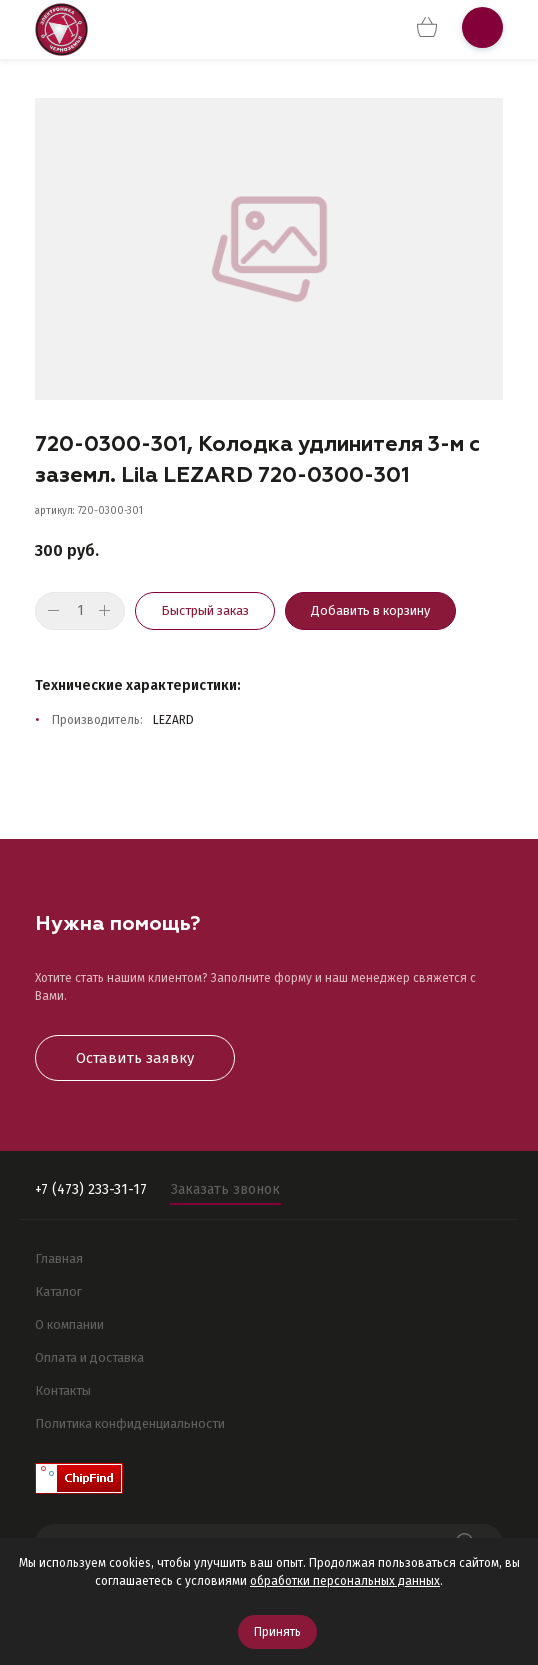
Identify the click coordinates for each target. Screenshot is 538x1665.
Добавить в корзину (370, 610)
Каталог (58, 1291)
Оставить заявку (135, 1058)
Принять (277, 1632)
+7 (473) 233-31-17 (91, 1189)
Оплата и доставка (89, 1357)
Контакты (63, 1390)
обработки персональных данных (345, 1581)
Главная (59, 1258)
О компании (69, 1324)
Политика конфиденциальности (130, 1423)
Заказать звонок (225, 1189)
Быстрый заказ (205, 610)
